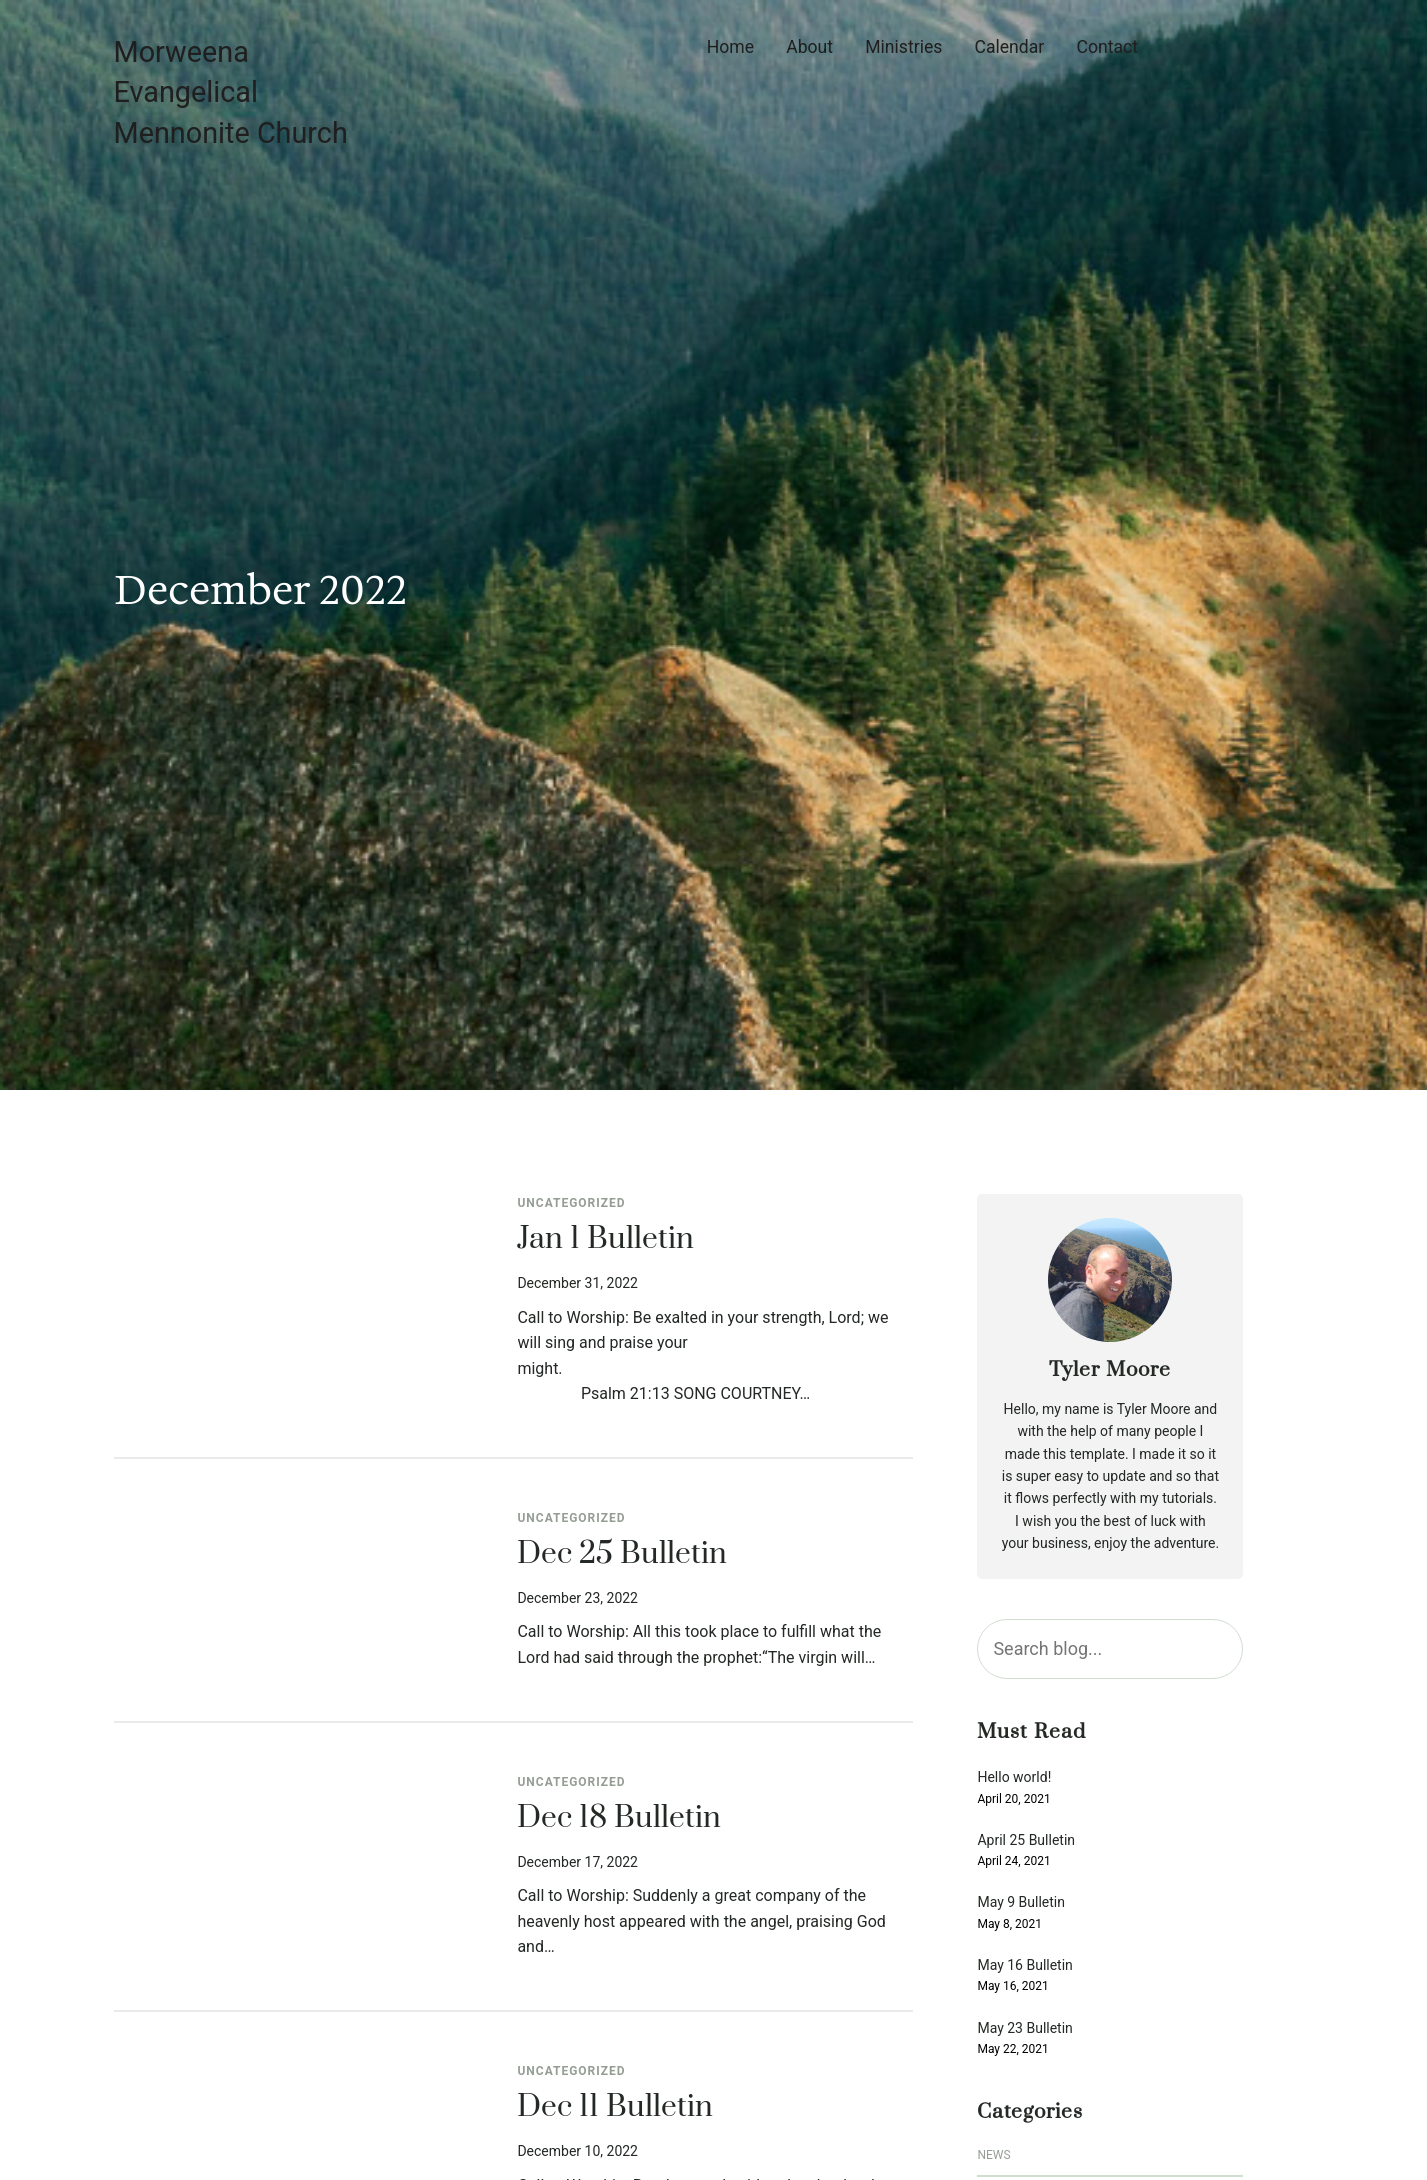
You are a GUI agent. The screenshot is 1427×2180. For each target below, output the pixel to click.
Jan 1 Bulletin (605, 1240)
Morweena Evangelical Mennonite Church (231, 92)
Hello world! (1014, 1777)
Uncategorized (571, 1203)
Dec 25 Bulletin (622, 1555)
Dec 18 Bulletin (619, 1819)
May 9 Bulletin (1021, 1902)
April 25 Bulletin (1026, 1840)
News (993, 2155)
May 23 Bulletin (1024, 2028)
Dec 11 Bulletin (615, 2108)
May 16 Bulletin (1024, 1965)
